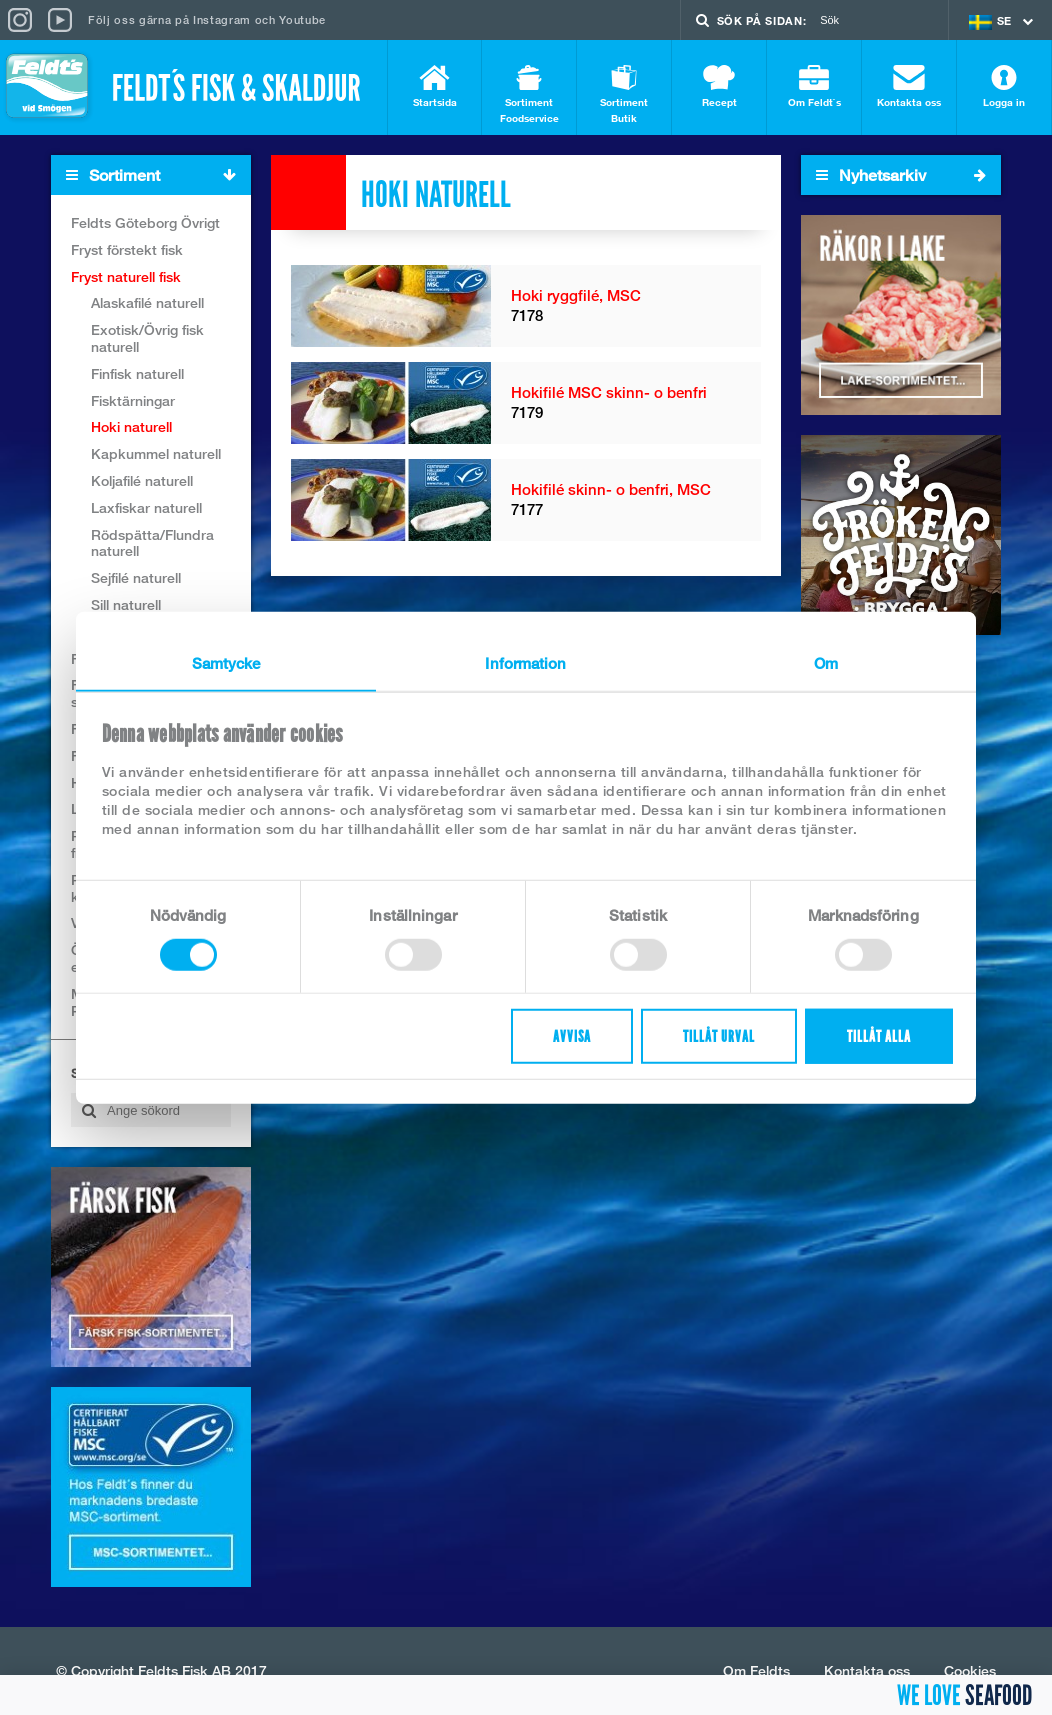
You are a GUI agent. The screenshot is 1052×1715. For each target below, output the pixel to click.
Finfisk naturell (137, 373)
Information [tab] (525, 662)
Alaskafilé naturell (147, 302)
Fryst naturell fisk (126, 276)
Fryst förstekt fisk (127, 249)
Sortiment (158, 175)
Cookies (970, 1670)
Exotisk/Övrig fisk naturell (147, 338)
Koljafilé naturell (142, 480)
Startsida (434, 86)
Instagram (222, 19)
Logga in (1004, 86)
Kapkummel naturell (156, 453)
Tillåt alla (879, 1036)
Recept (719, 86)
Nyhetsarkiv (901, 175)
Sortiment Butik (624, 94)
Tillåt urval (719, 1036)
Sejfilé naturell (136, 577)
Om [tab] (826, 662)
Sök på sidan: (762, 20)
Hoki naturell (131, 426)
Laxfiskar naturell (146, 507)
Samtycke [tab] (226, 662)
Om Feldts (756, 1670)
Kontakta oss (909, 86)
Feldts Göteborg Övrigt (145, 222)
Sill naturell (126, 604)
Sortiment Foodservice (529, 94)
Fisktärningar (133, 400)
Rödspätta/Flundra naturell (152, 543)
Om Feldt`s (814, 86)
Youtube (302, 19)
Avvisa (572, 1036)
